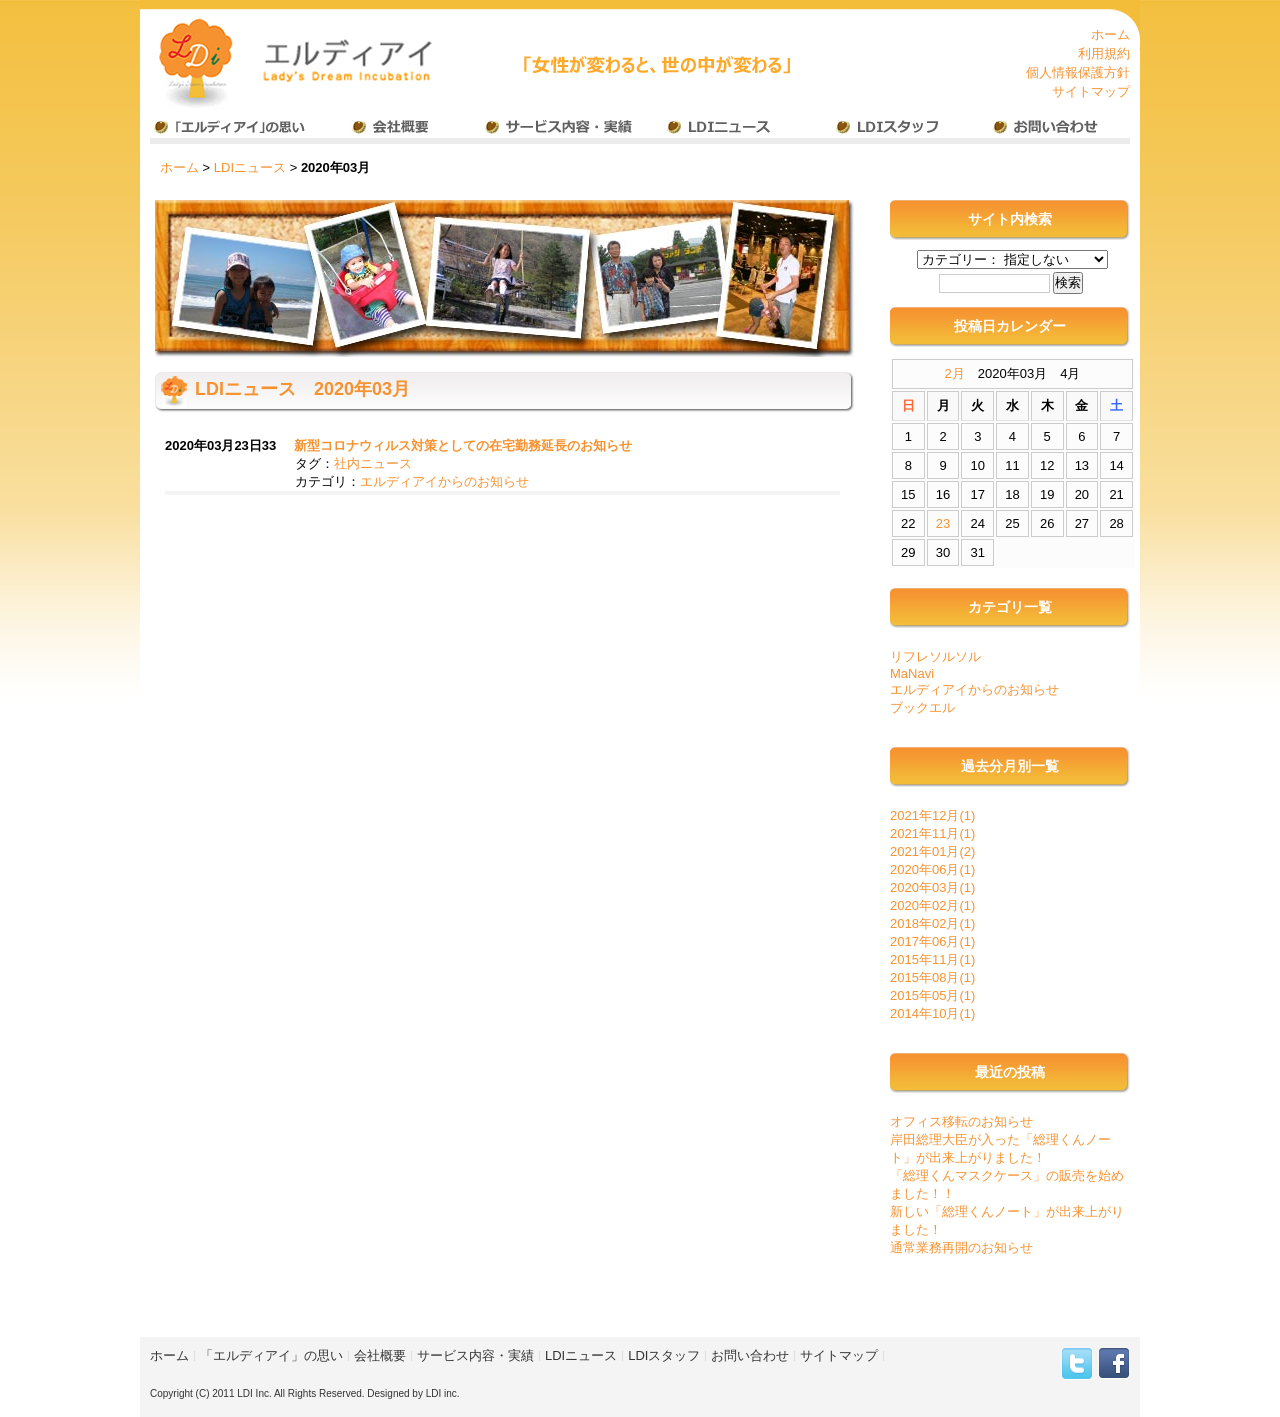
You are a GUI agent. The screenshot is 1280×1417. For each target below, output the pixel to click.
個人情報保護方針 (1078, 72)
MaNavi (912, 673)
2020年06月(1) (932, 869)
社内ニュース (373, 463)
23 (943, 523)
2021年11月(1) (932, 833)
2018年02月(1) (932, 923)
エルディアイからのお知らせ (444, 481)
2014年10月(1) (932, 1013)
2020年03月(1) (932, 887)
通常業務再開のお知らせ (961, 1247)
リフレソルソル (935, 656)
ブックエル (922, 707)
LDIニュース (721, 129)
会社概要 (395, 129)
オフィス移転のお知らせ (961, 1121)
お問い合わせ (1048, 129)
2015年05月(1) (932, 995)
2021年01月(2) (932, 851)
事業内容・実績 (558, 129)
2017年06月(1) (932, 941)
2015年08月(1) (932, 977)
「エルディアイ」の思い (271, 1355)
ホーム (1110, 34)
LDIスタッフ (884, 129)
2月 (955, 373)
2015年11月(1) (932, 959)
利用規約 (1104, 53)
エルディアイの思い (232, 129)
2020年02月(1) (932, 905)
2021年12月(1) (932, 815)
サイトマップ (1091, 91)
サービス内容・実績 (475, 1355)
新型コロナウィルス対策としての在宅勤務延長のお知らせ (463, 445)
